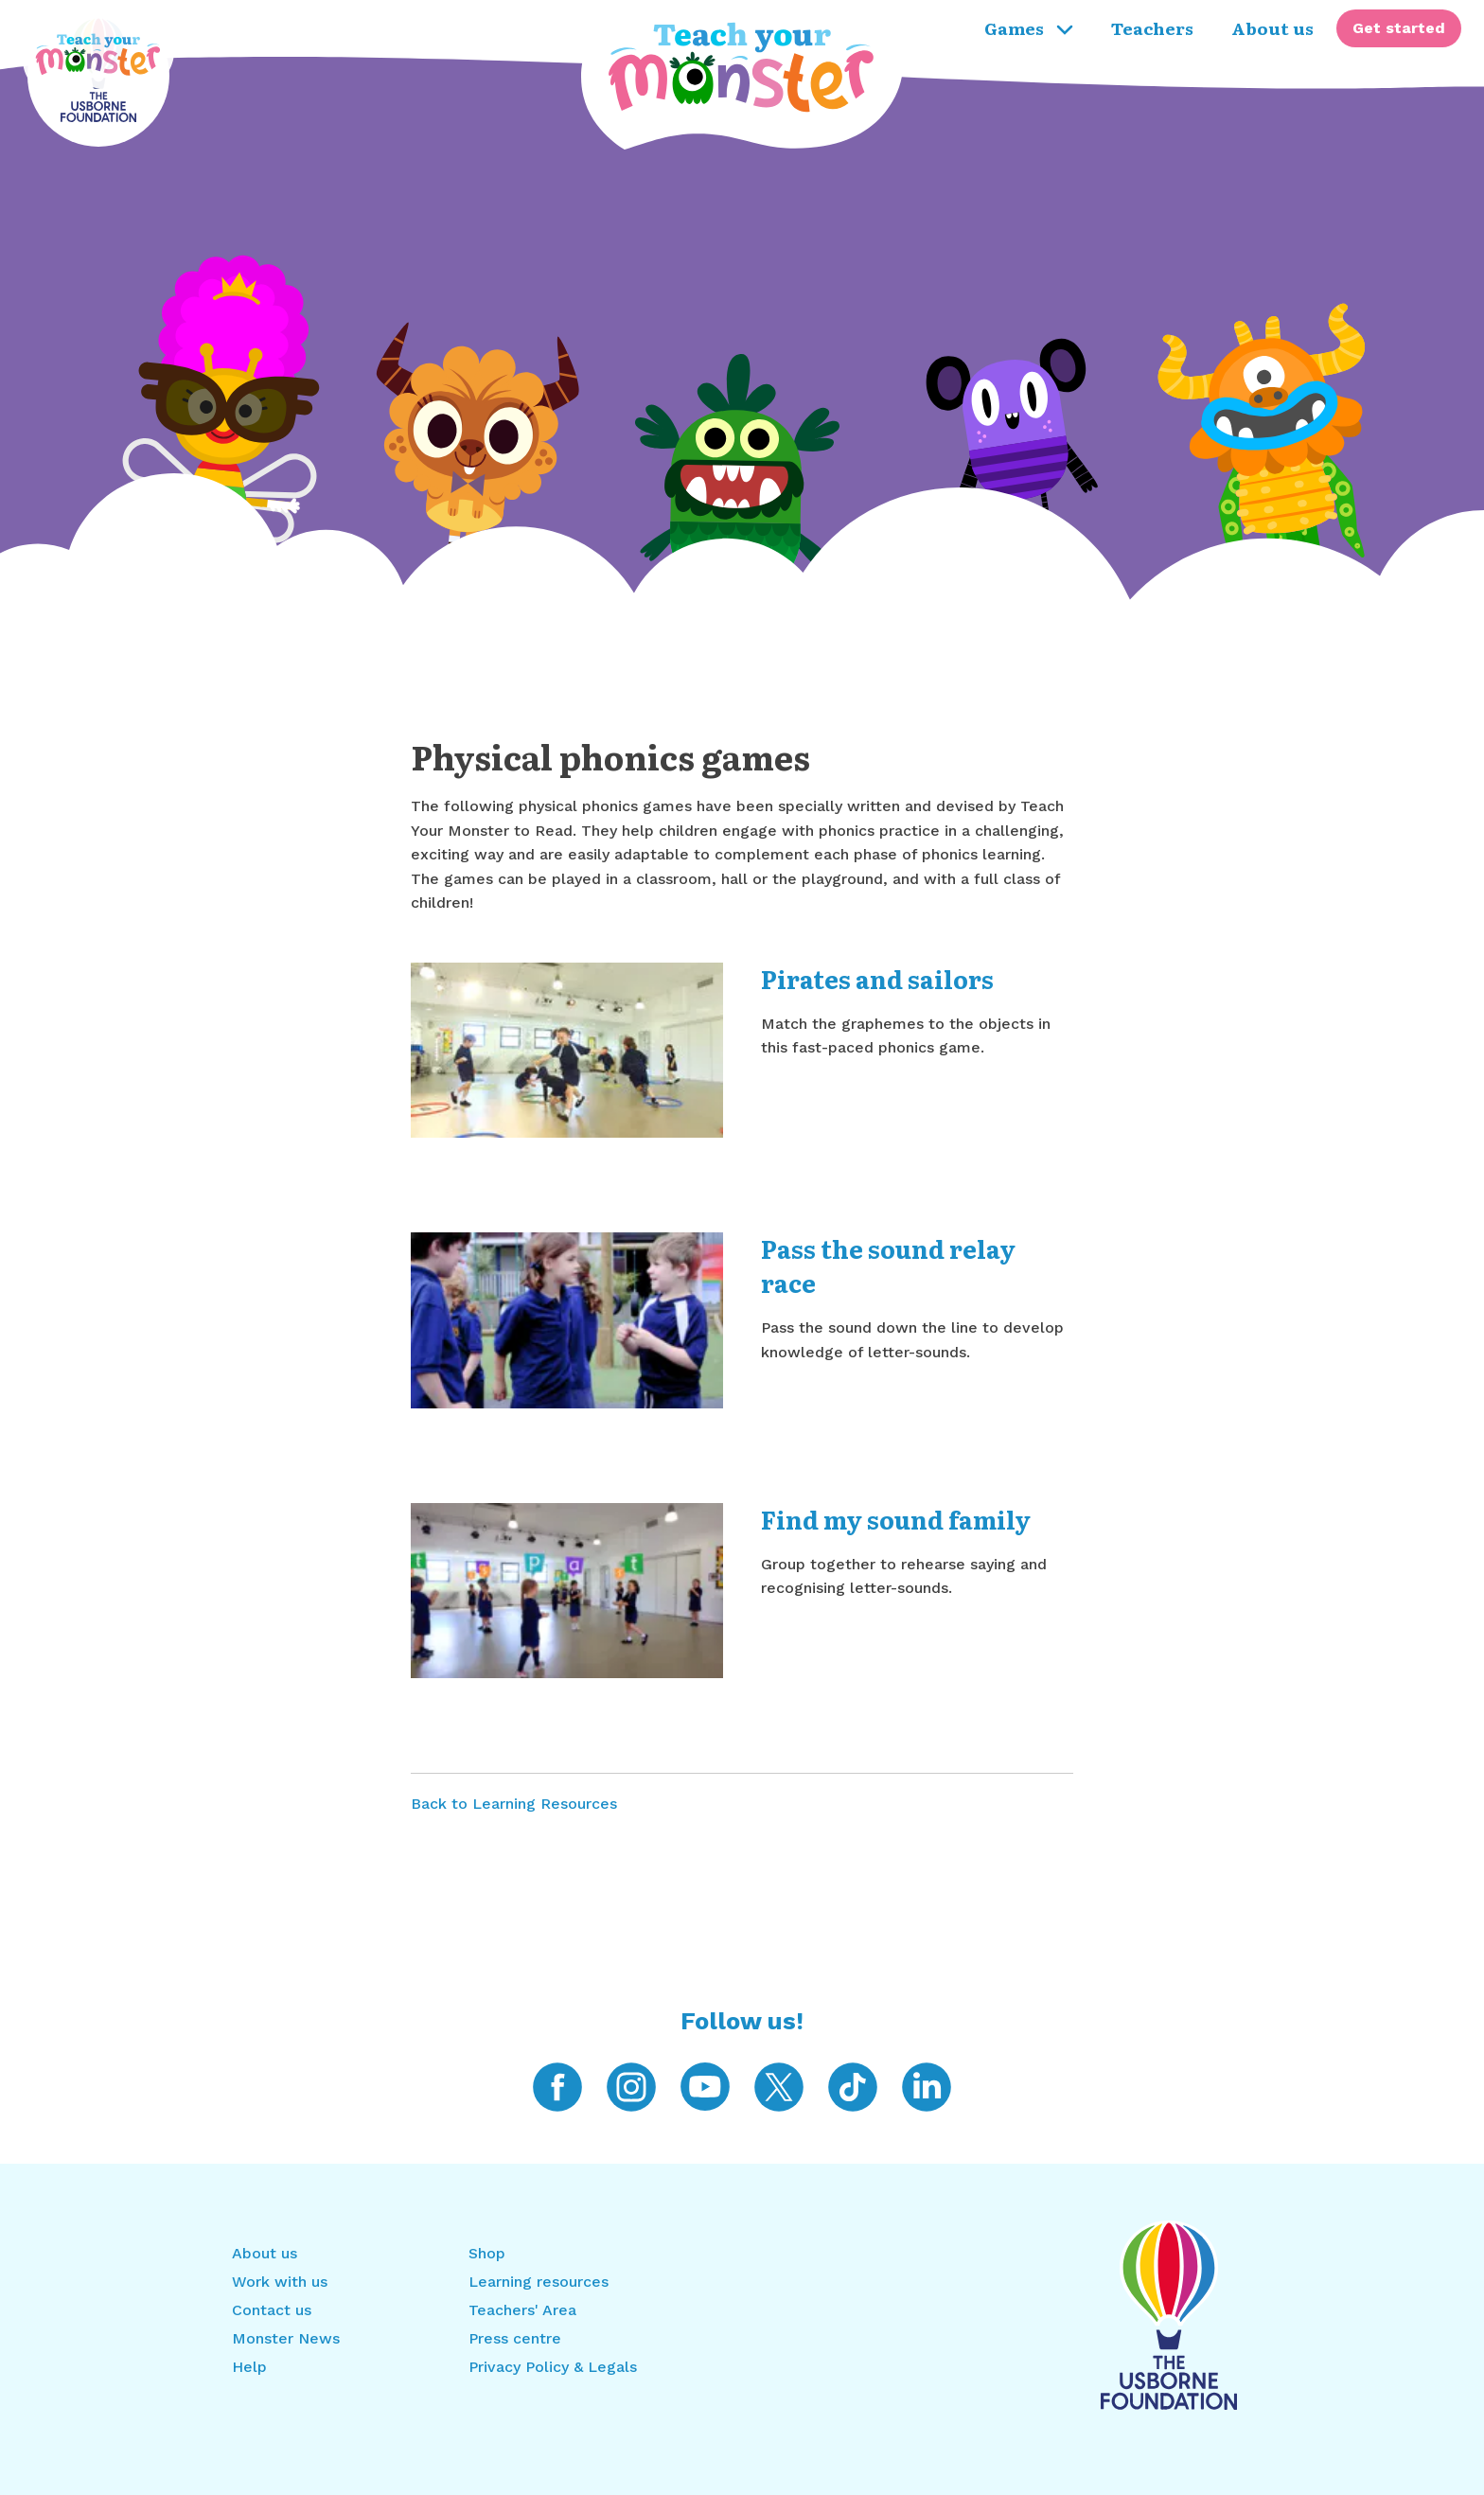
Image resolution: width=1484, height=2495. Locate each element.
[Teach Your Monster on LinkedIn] (926, 2086)
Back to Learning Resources (514, 1804)
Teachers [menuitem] (1152, 27)
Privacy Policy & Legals (552, 2367)
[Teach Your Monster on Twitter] (779, 2086)
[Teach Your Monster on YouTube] (705, 2086)
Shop (486, 2253)
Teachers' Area (522, 2310)
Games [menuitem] (1028, 27)
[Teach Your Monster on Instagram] (631, 2086)
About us (264, 2253)
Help (249, 2367)
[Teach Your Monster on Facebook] (557, 2086)
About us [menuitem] (1272, 27)
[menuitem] (1398, 28)
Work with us (279, 2282)
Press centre (514, 2338)
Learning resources (538, 2282)
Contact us (271, 2310)
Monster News (286, 2338)
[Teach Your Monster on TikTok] (852, 2086)
